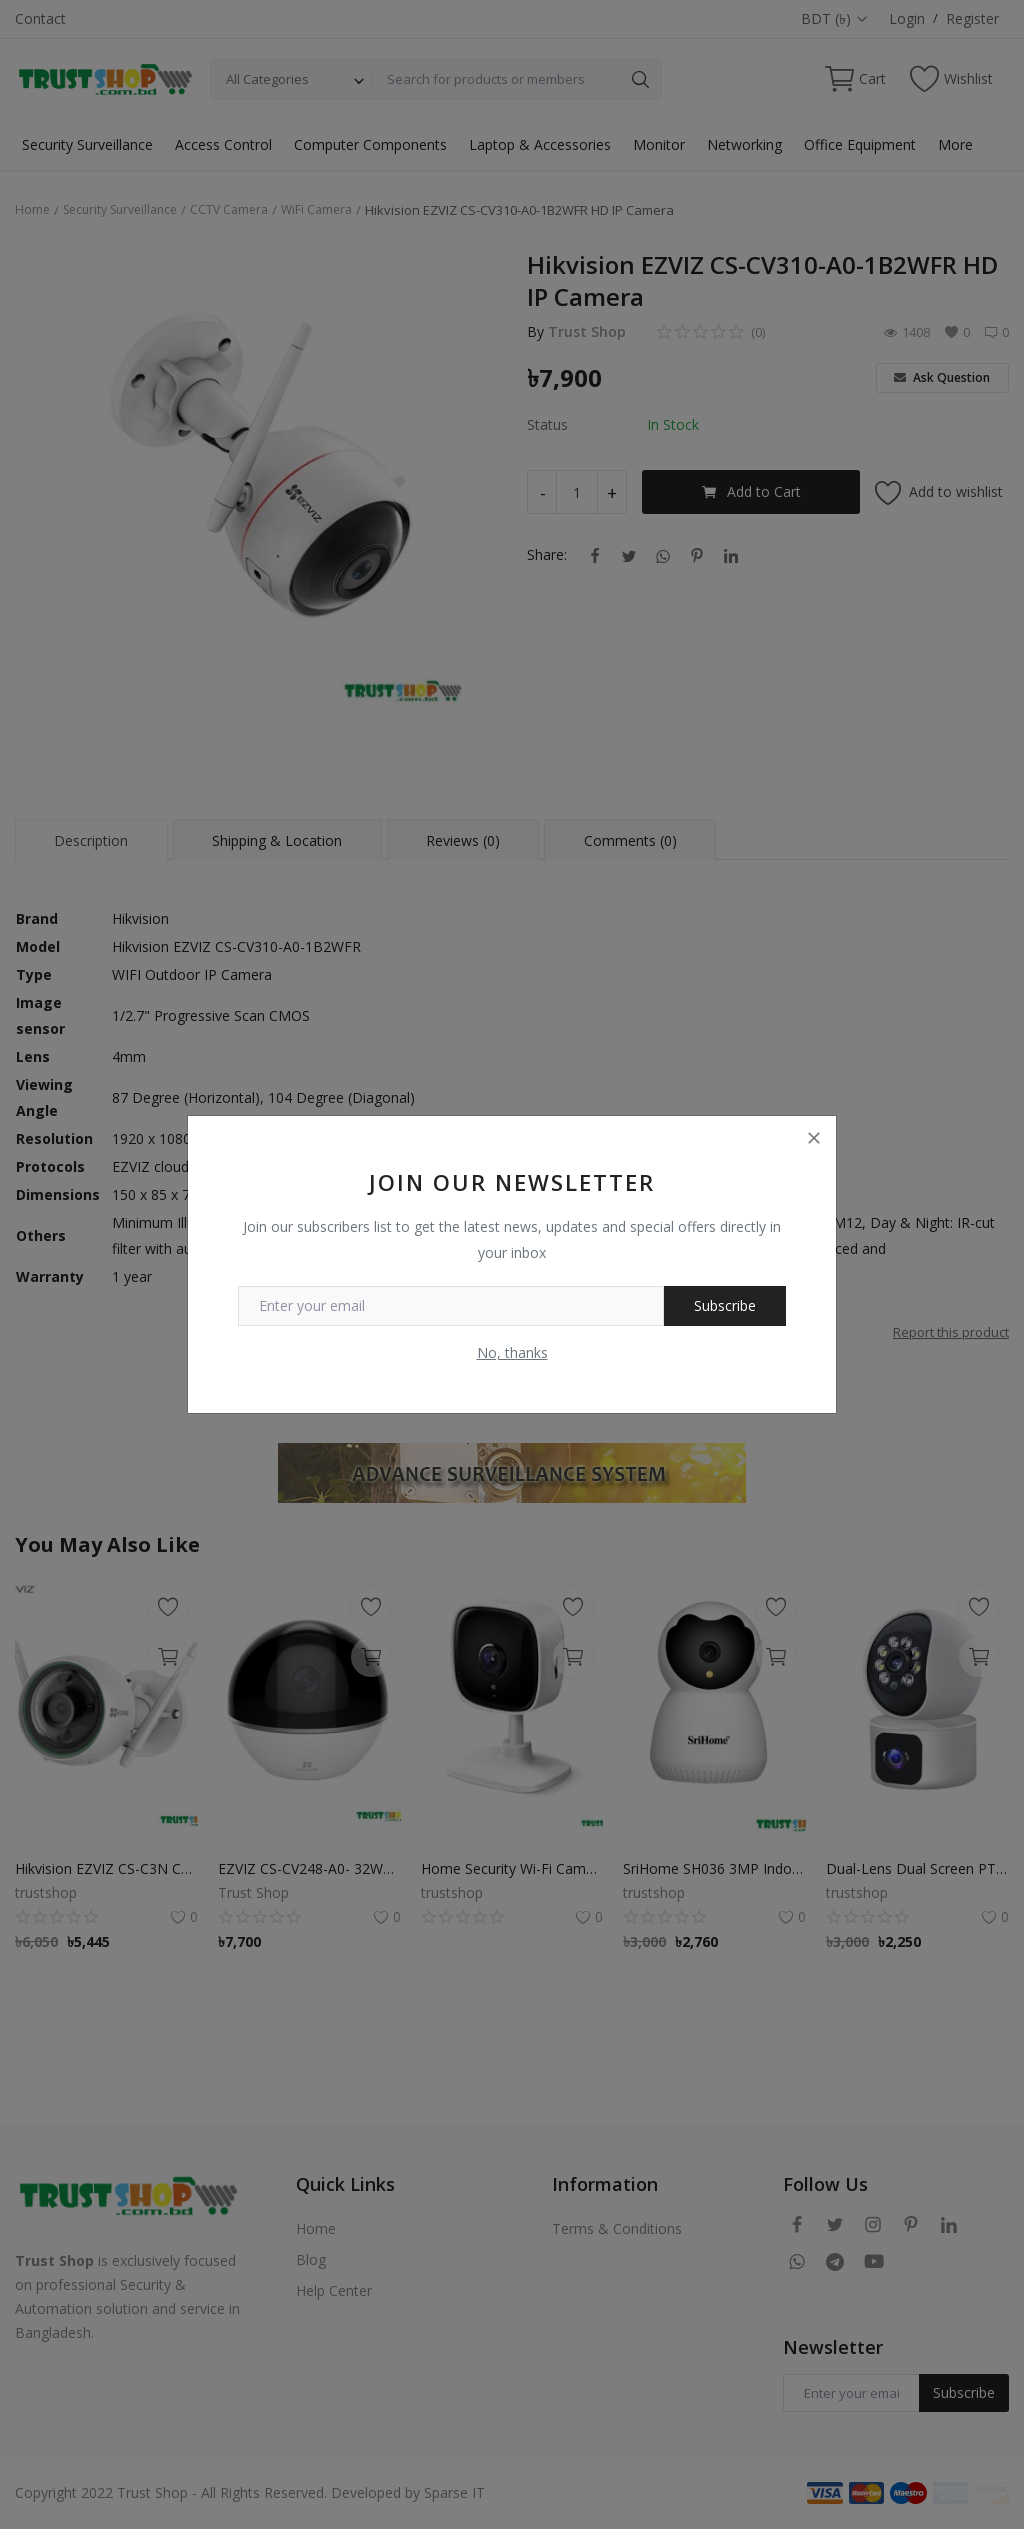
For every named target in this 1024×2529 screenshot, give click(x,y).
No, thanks (512, 1352)
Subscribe (725, 1305)
